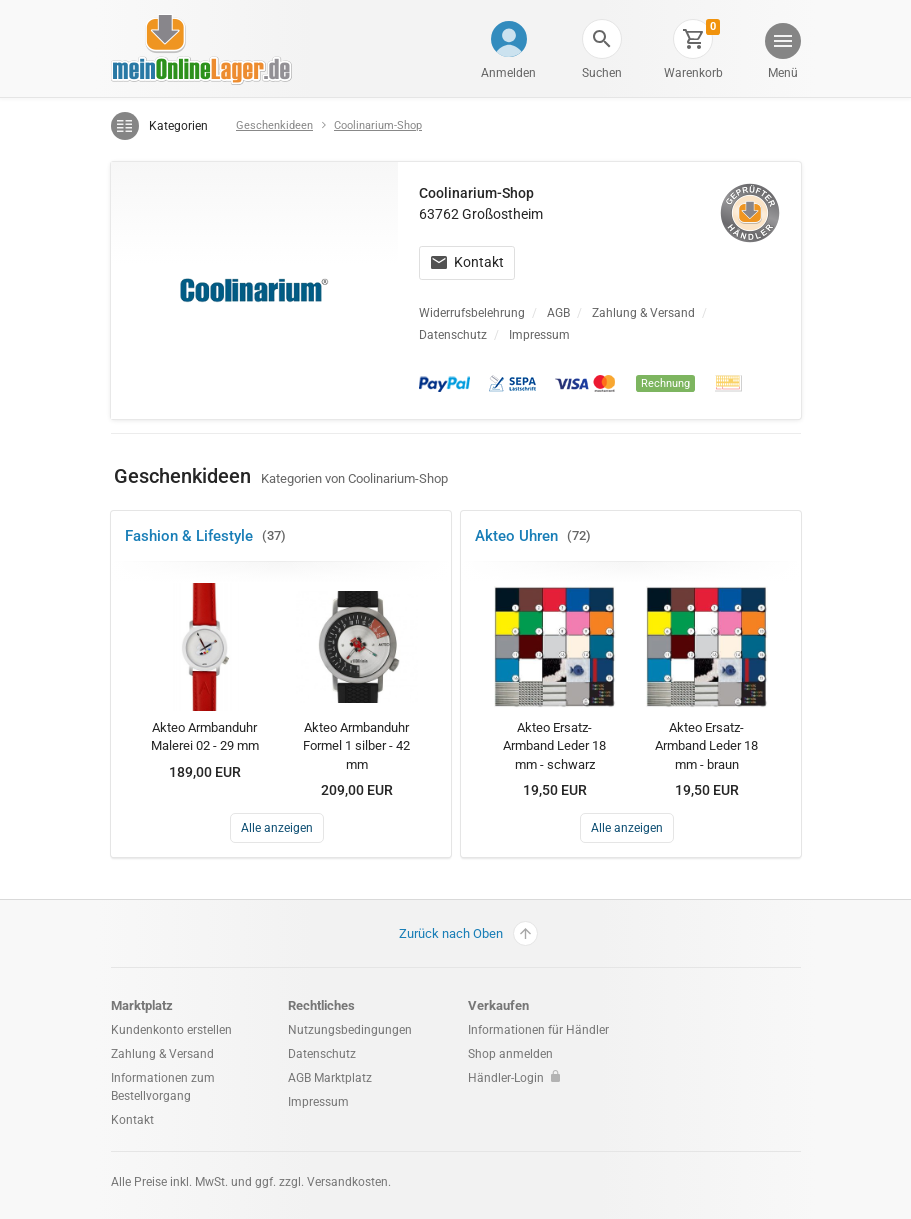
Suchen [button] (602, 73)
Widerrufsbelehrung (472, 313)
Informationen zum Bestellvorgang (163, 1087)
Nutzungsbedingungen (350, 1030)
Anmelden (508, 73)
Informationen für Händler (538, 1030)
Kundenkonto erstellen (171, 1030)
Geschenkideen (274, 125)
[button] (602, 39)
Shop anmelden (510, 1054)
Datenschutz (453, 335)
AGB (558, 313)
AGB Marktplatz (330, 1078)
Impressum (539, 335)
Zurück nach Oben (468, 933)
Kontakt (467, 262)
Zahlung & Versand (643, 313)
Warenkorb (693, 73)
